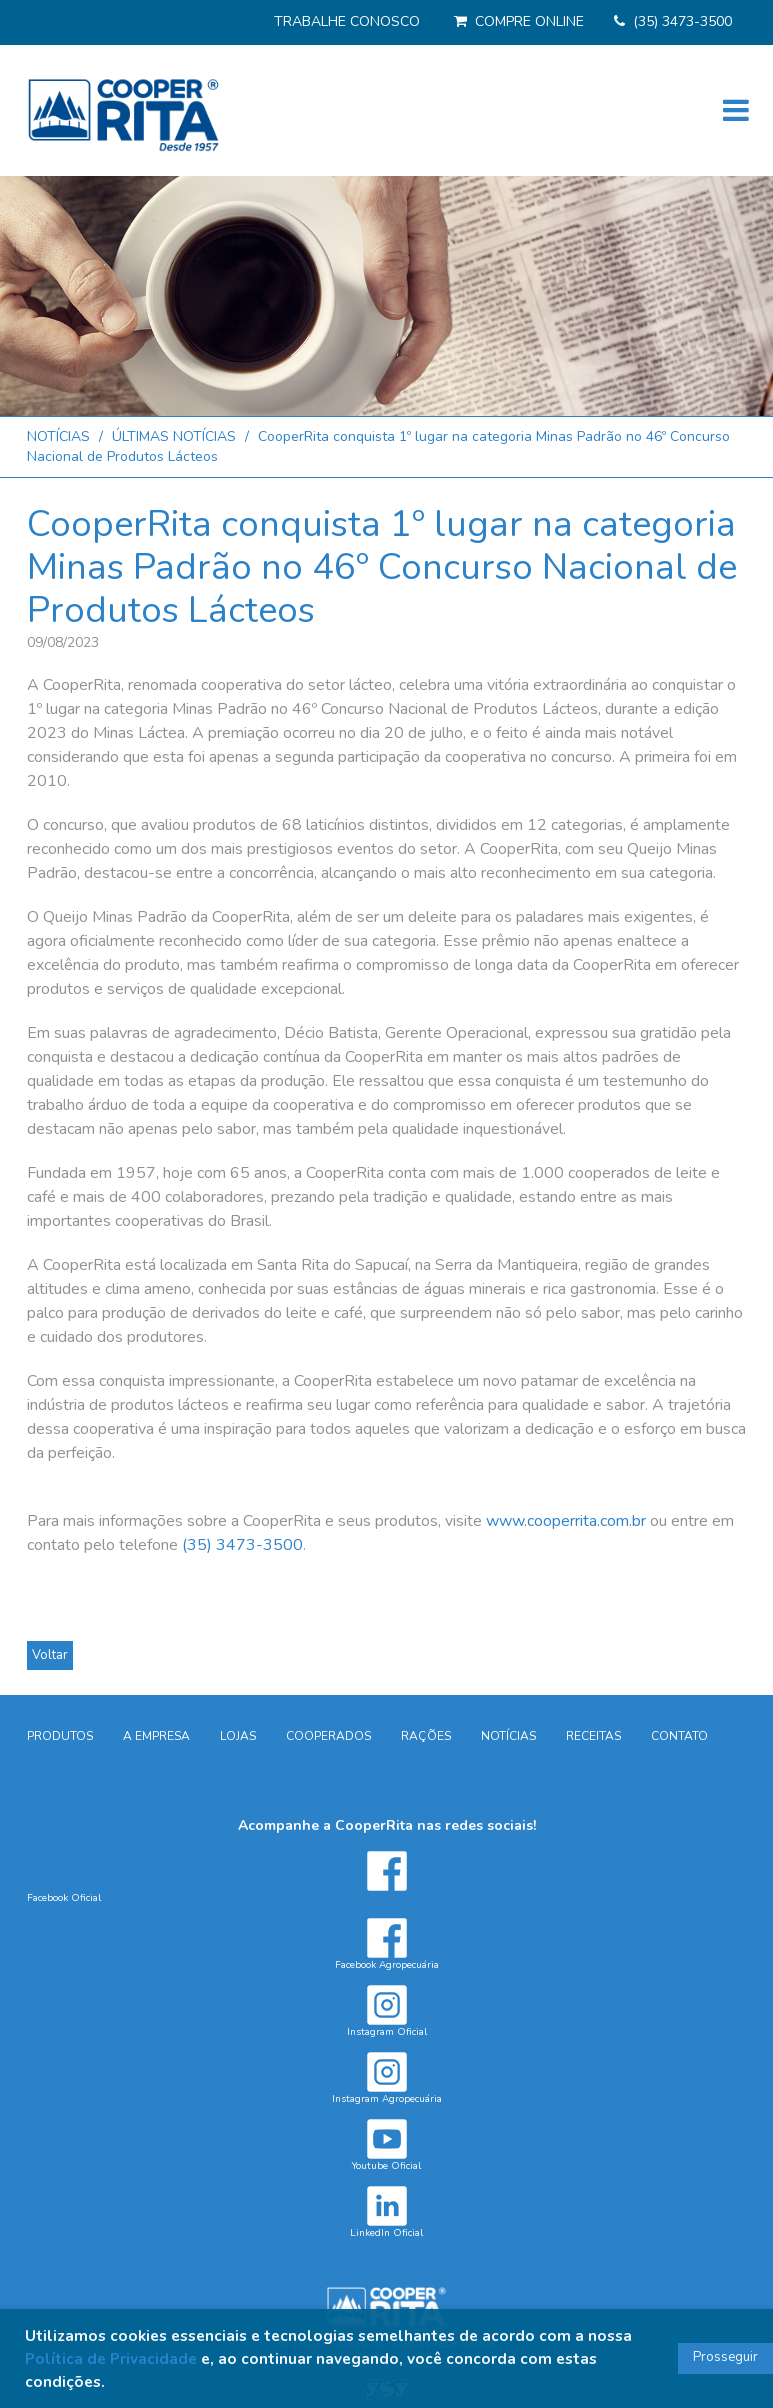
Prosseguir (725, 2357)
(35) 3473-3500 (682, 21)
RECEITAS (593, 1736)
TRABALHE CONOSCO (347, 21)
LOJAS (238, 1736)
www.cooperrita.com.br (566, 1521)
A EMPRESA (156, 1736)
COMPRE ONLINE (529, 21)
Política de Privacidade (111, 2358)
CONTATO (679, 1736)
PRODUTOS (60, 1736)
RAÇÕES (426, 1736)
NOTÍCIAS (58, 436)
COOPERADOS (328, 1736)
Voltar (50, 1655)
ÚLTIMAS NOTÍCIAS (174, 436)
